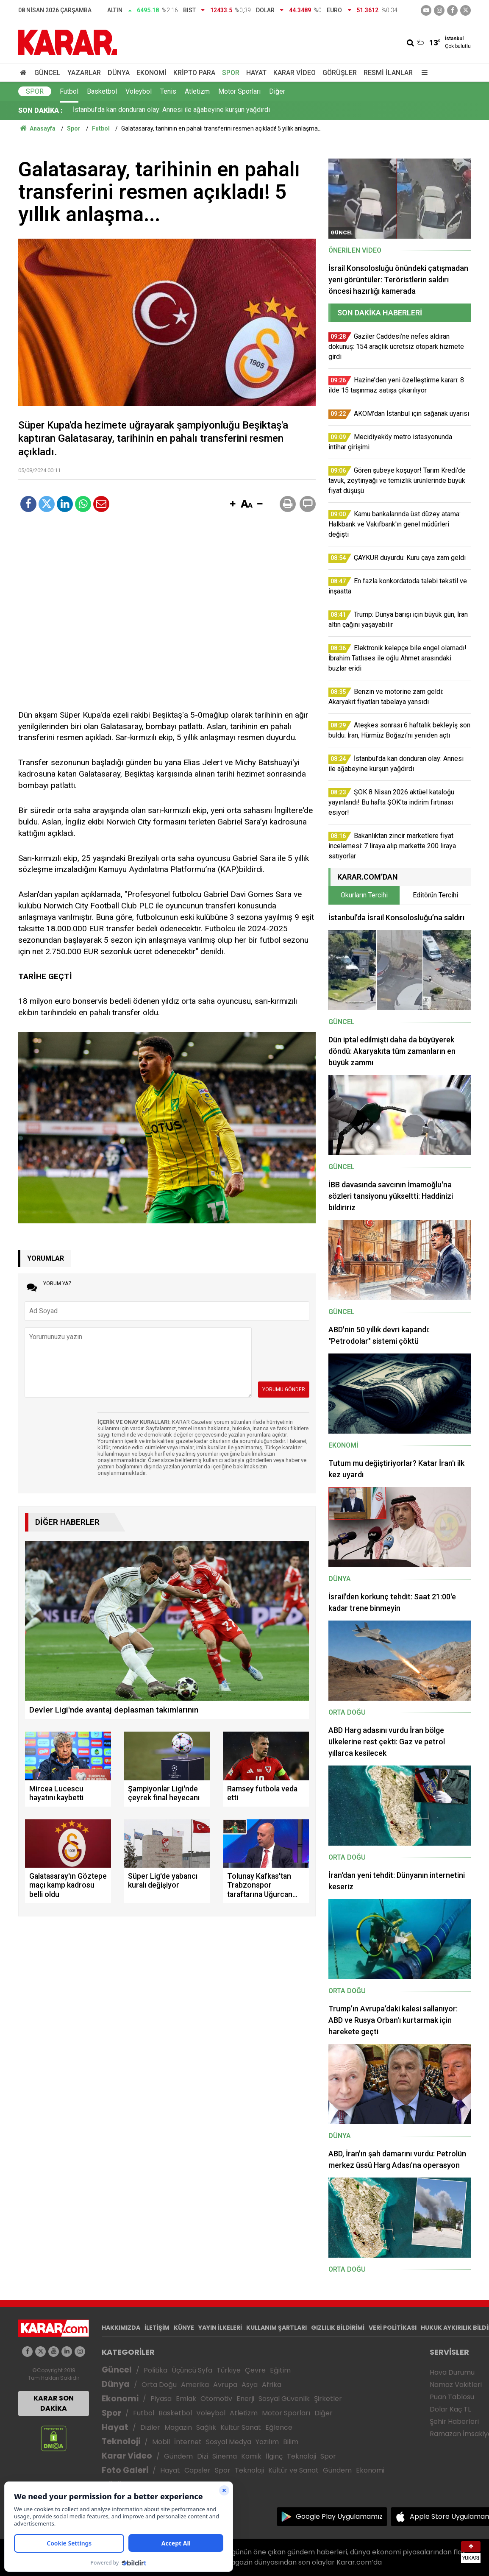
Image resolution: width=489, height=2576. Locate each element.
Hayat (256, 73)
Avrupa (225, 2384)
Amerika (195, 2384)
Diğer (277, 91)
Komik (251, 2456)
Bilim (290, 2442)
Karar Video (294, 73)
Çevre (255, 2370)
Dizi (202, 2456)
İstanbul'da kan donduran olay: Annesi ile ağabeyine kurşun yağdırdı (171, 110)
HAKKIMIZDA (121, 2327)
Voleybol (138, 91)
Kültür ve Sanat (293, 2470)
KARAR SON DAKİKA (53, 2403)
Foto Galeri (125, 2470)
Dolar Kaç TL (450, 2409)
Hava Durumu (452, 2372)
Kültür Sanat (240, 2427)
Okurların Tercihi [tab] (364, 895)
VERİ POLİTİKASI (393, 2327)
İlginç (274, 2456)
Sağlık (206, 2427)
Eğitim (280, 2370)
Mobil (161, 2442)
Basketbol (102, 91)
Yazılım (267, 2442)
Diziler (150, 2427)
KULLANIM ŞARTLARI (276, 2327)
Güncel (47, 73)
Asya (250, 2384)
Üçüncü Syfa (192, 2370)
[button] (232, 504)
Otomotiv (216, 2398)
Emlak (186, 2398)
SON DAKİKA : (40, 110)
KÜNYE (184, 2327)
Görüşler (339, 73)
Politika (155, 2370)
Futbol (69, 91)
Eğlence (278, 2427)
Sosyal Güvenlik (284, 2398)
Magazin (178, 2427)
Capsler (197, 2470)
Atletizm (197, 91)
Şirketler (328, 2398)
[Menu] (422, 72)
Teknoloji (121, 2441)
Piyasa (161, 2398)
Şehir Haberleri (454, 2421)
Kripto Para (194, 73)
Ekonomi (151, 73)
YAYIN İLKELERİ (220, 2327)
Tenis (168, 91)
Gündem (178, 2456)
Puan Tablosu (452, 2397)
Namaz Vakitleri (456, 2384)
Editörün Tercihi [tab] (435, 895)
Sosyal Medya (228, 2442)
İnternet (188, 2442)
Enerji (245, 2398)
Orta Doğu (159, 2384)
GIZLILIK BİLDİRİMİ (337, 2327)
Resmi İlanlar (388, 73)
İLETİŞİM (156, 2327)
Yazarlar (84, 73)
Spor (230, 73)
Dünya (119, 73)
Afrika (271, 2384)
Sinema (224, 2456)
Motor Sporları (239, 91)
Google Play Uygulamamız (339, 2516)
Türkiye (229, 2370)
